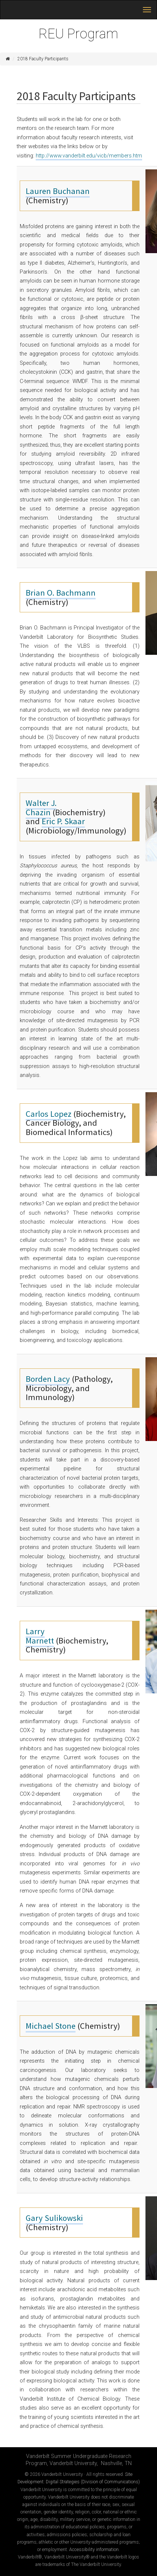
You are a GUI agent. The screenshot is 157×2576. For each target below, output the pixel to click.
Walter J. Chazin (41, 807)
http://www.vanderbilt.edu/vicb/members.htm (89, 156)
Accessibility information (94, 2549)
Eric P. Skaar (63, 821)
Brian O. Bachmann (61, 592)
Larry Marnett (40, 1636)
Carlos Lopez (48, 1114)
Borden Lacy (48, 1379)
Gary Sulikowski (54, 2218)
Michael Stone (51, 2026)
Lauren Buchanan (58, 191)
